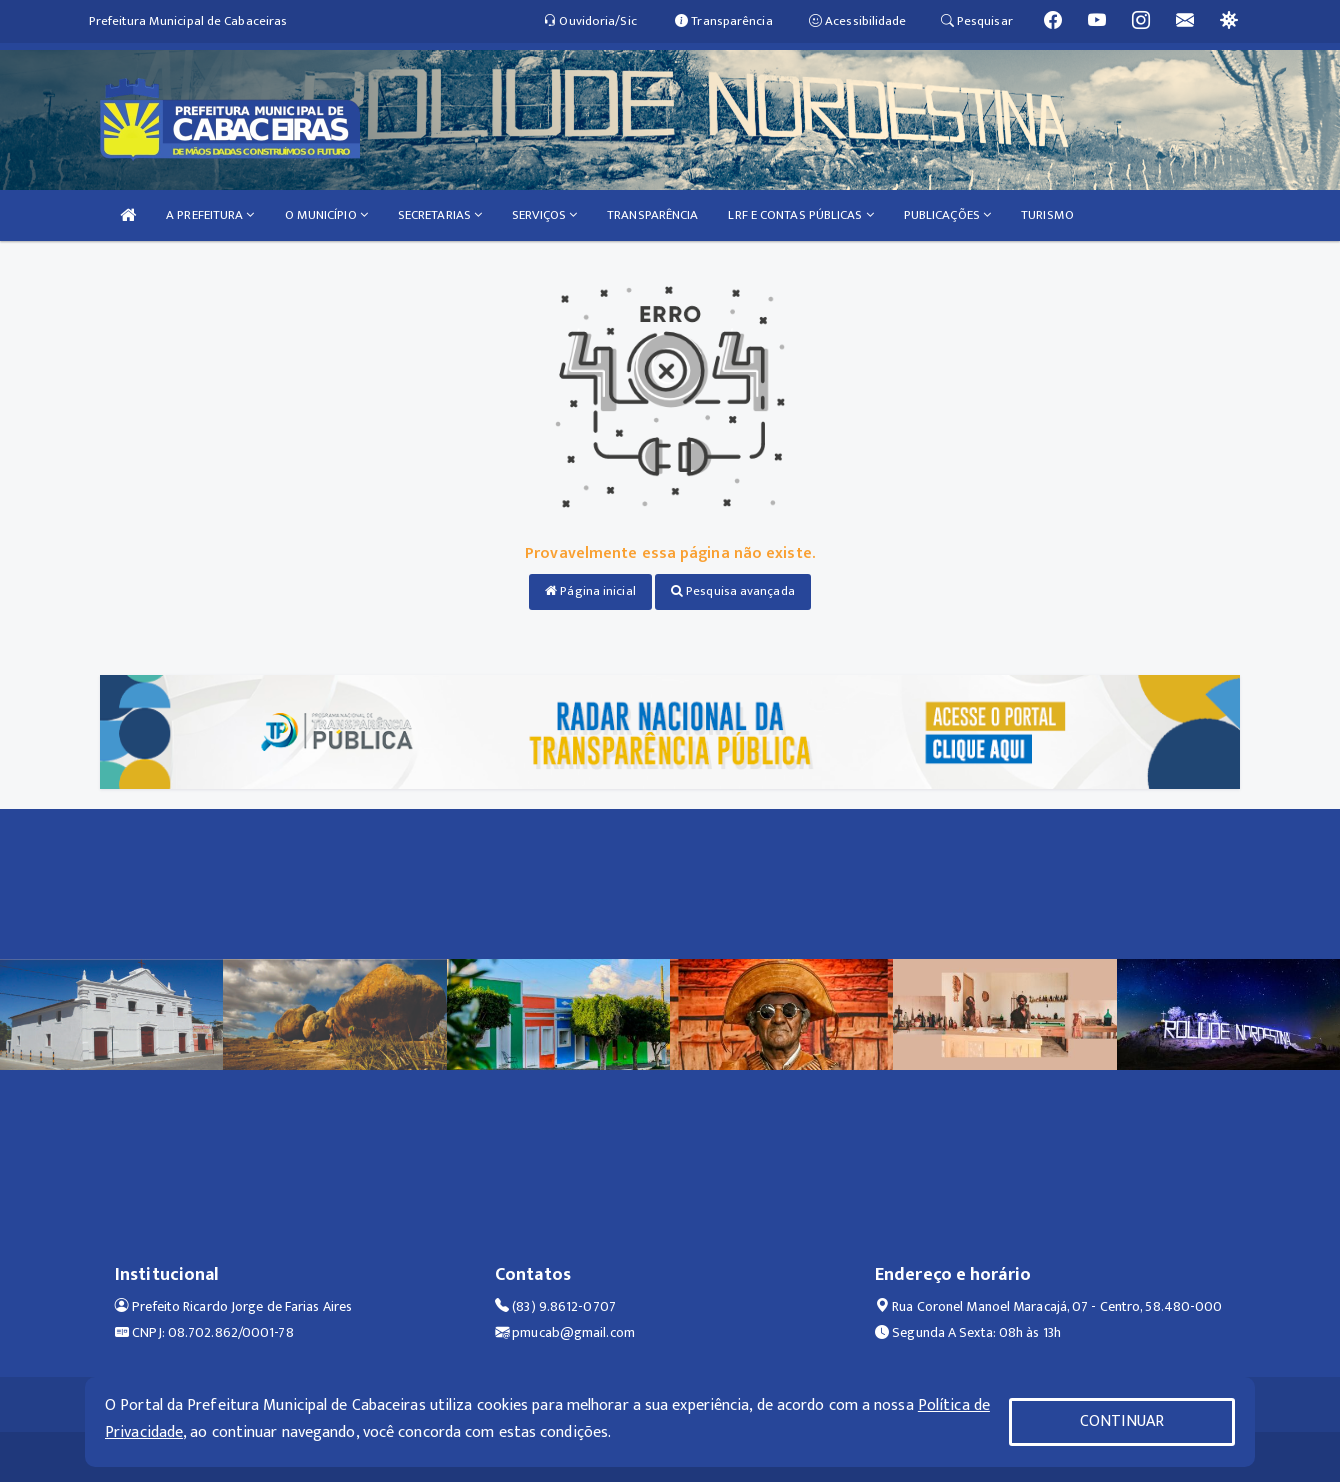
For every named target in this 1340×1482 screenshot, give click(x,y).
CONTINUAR (1122, 1421)
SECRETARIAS (440, 215)
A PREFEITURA (210, 215)
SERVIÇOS (544, 215)
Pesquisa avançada (733, 591)
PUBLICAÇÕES (947, 215)
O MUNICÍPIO (326, 215)
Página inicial (590, 591)
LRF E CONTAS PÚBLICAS (800, 215)
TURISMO (1047, 215)
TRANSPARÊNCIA (652, 215)
